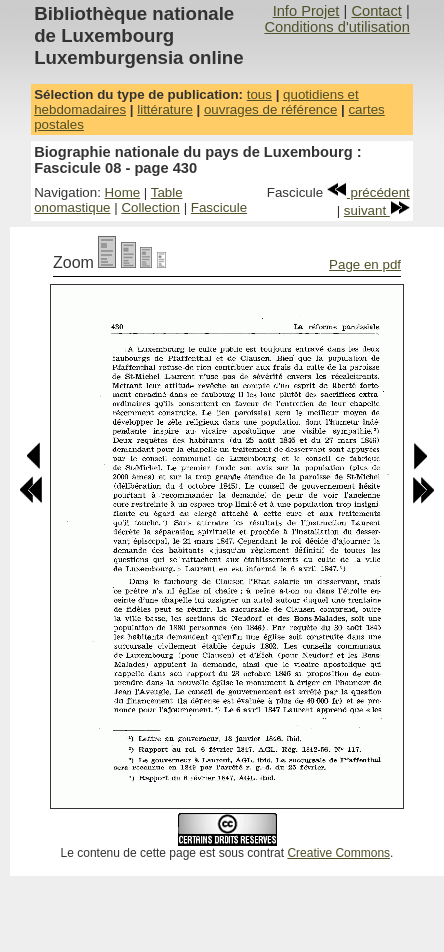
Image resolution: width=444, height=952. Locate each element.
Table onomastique (108, 200)
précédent (368, 192)
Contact (376, 11)
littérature (165, 109)
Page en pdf (365, 264)
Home (123, 192)
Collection (150, 207)
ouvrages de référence (270, 109)
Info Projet (306, 11)
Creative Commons (338, 853)
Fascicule (219, 207)
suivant (377, 210)
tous (259, 94)
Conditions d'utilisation (336, 27)
